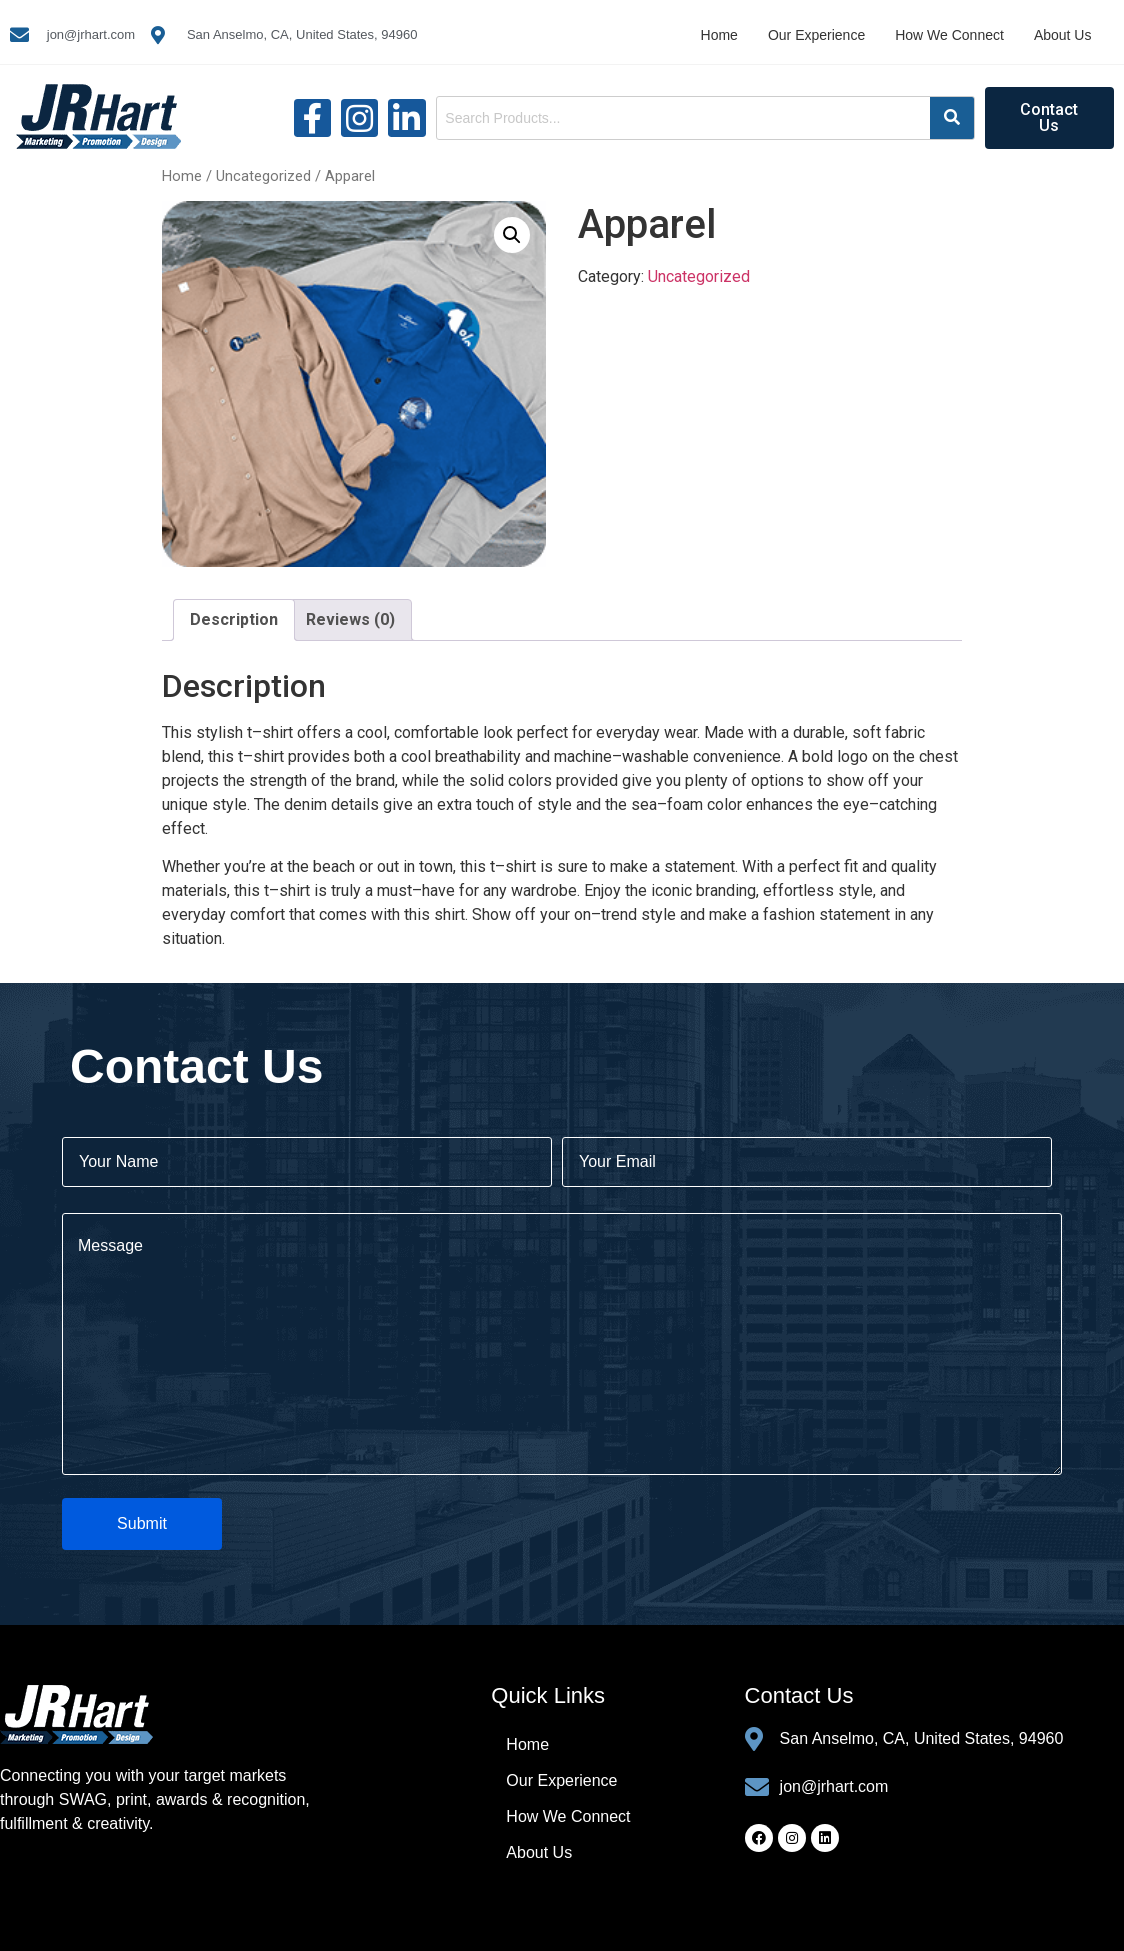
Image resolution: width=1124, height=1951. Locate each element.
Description (234, 619)
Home (719, 35)
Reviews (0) (350, 619)
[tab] (234, 620)
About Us (1063, 35)
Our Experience (816, 35)
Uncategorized (263, 176)
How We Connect (949, 35)
